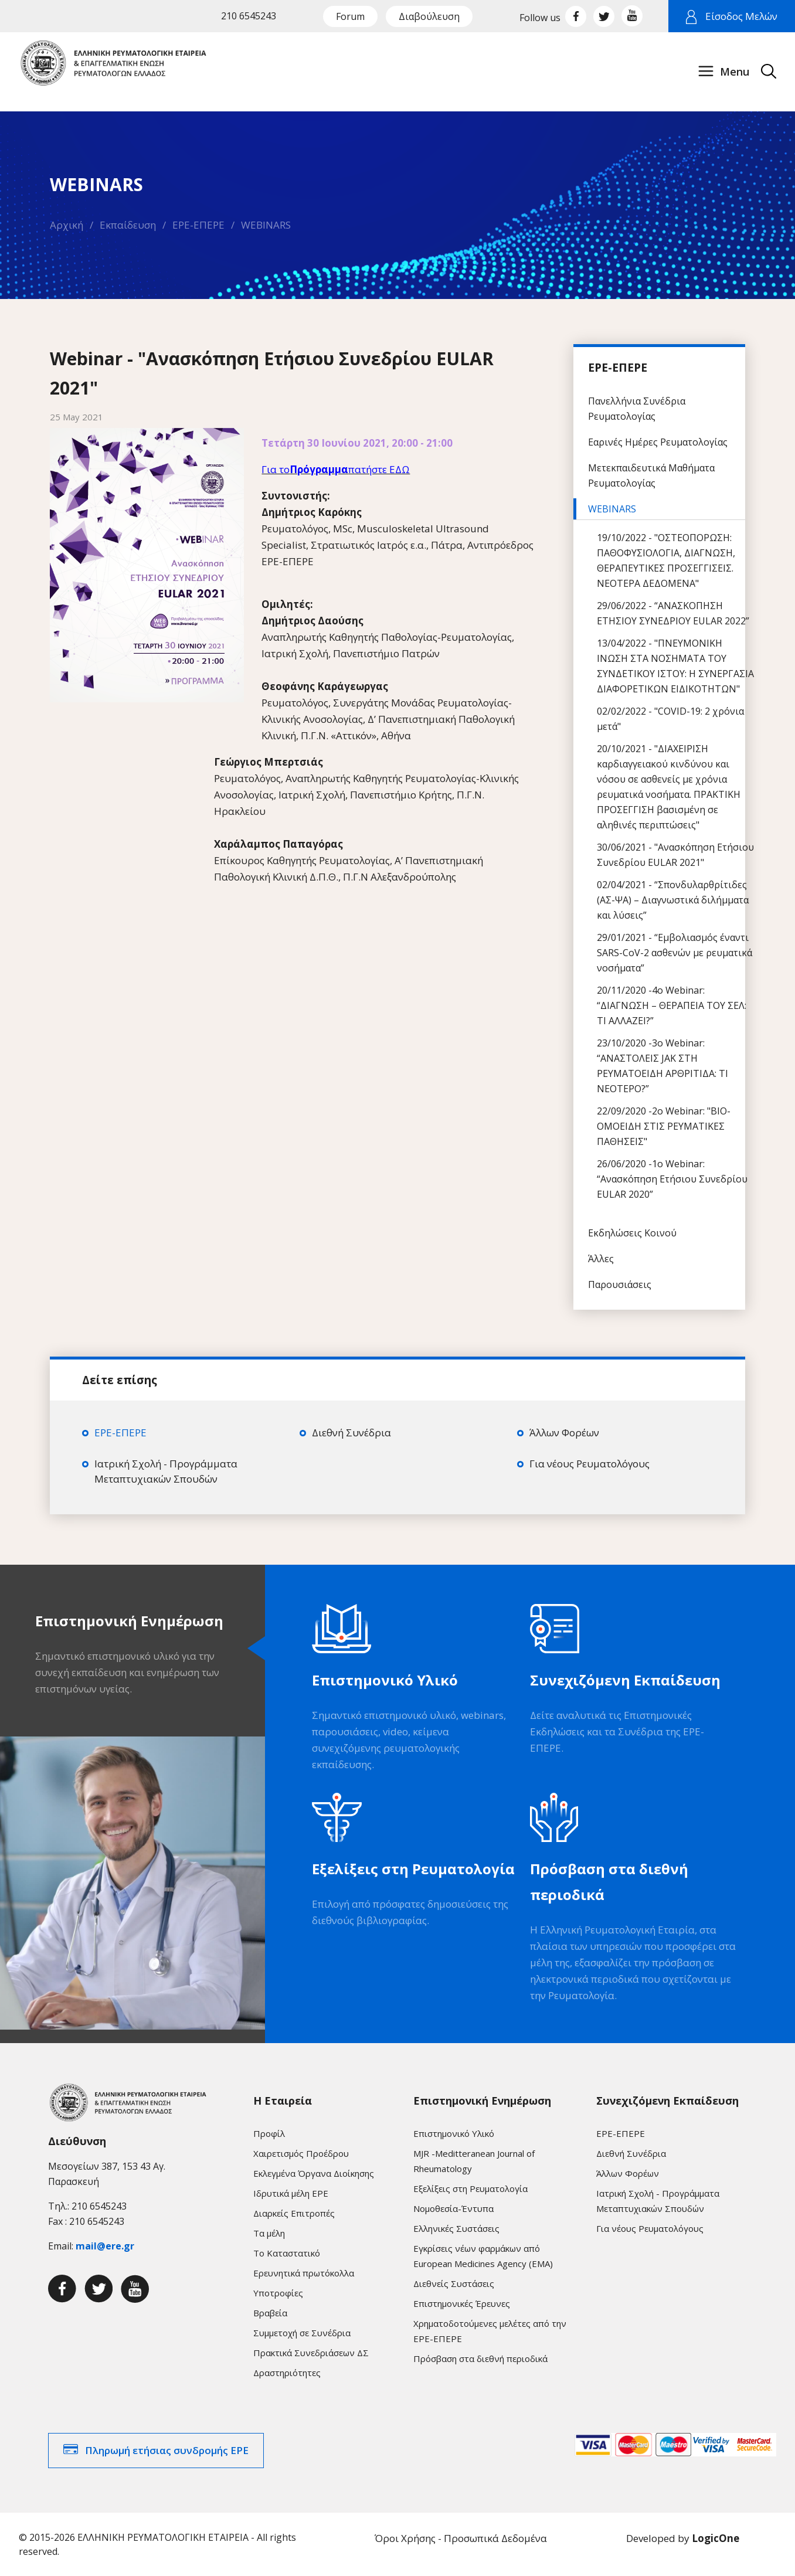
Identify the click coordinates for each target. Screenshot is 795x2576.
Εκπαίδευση (128, 225)
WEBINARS (266, 225)
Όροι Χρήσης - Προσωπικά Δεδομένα (461, 2538)
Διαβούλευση (429, 16)
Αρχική (66, 225)
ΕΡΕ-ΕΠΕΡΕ (198, 225)
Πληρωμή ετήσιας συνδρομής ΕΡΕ (167, 2450)
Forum (350, 16)
